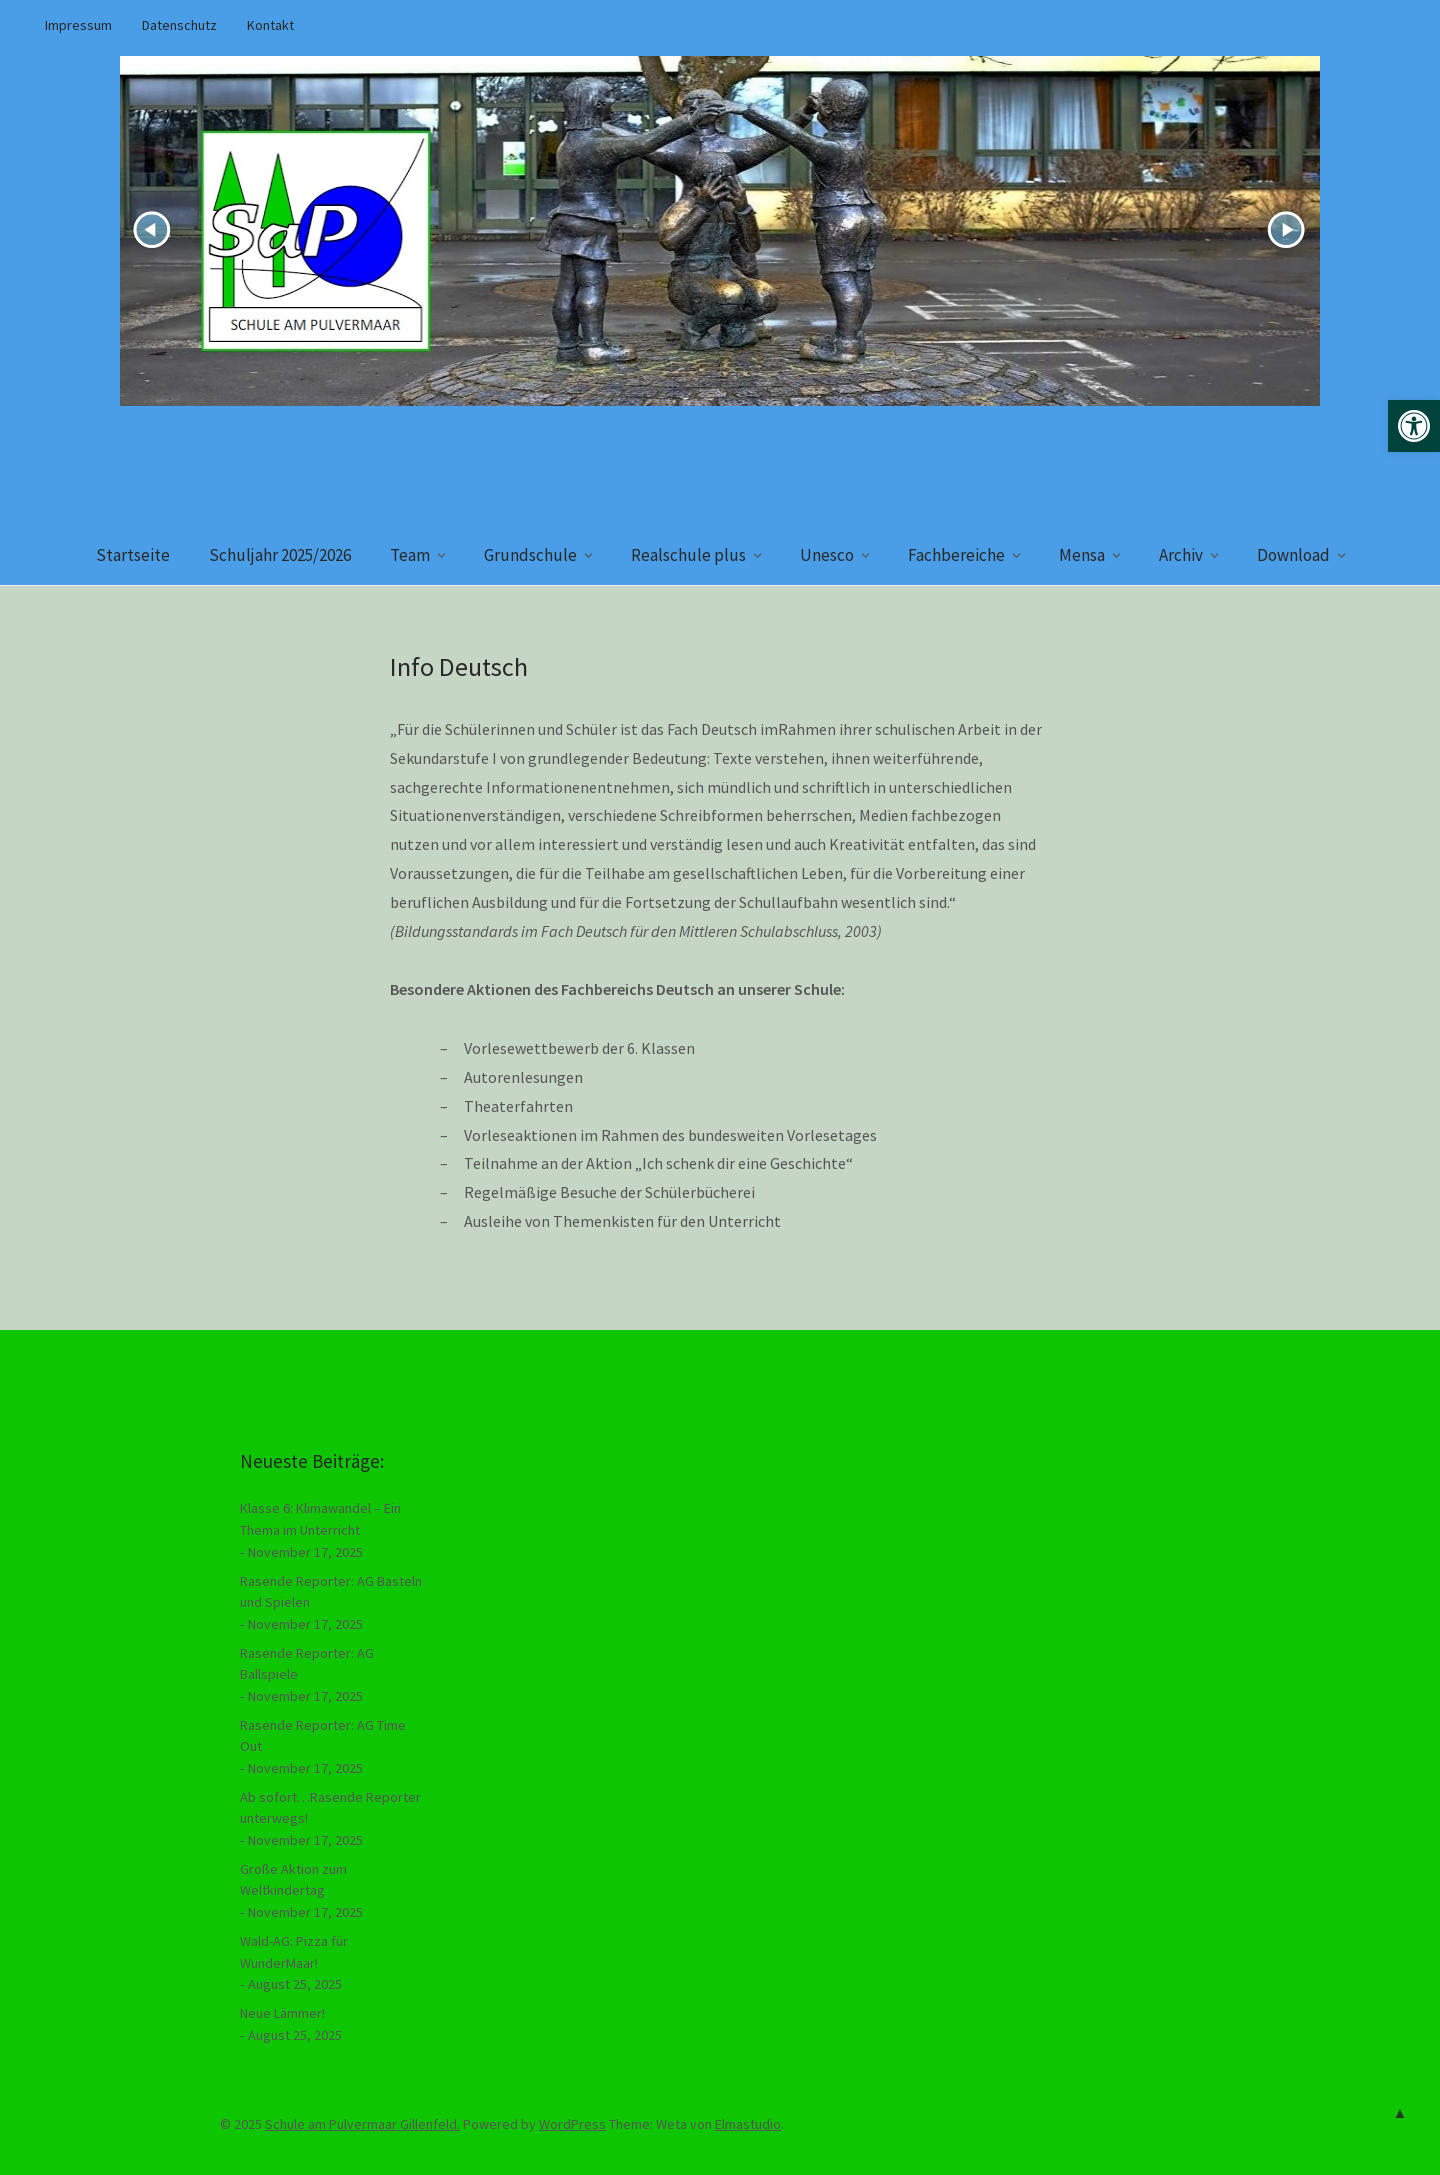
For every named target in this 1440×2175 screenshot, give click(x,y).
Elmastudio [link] (748, 2124)
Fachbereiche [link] (956, 555)
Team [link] (410, 555)
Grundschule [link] (530, 555)
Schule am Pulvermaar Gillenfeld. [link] (362, 2124)
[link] (1414, 426)
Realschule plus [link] (688, 555)
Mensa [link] (1082, 555)
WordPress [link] (572, 2124)
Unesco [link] (827, 555)
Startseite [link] (133, 555)
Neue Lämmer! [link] (282, 2013)
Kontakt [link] (270, 25)
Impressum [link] (78, 25)
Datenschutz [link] (179, 25)
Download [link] (1293, 555)
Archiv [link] (1181, 555)
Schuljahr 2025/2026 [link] (280, 555)
